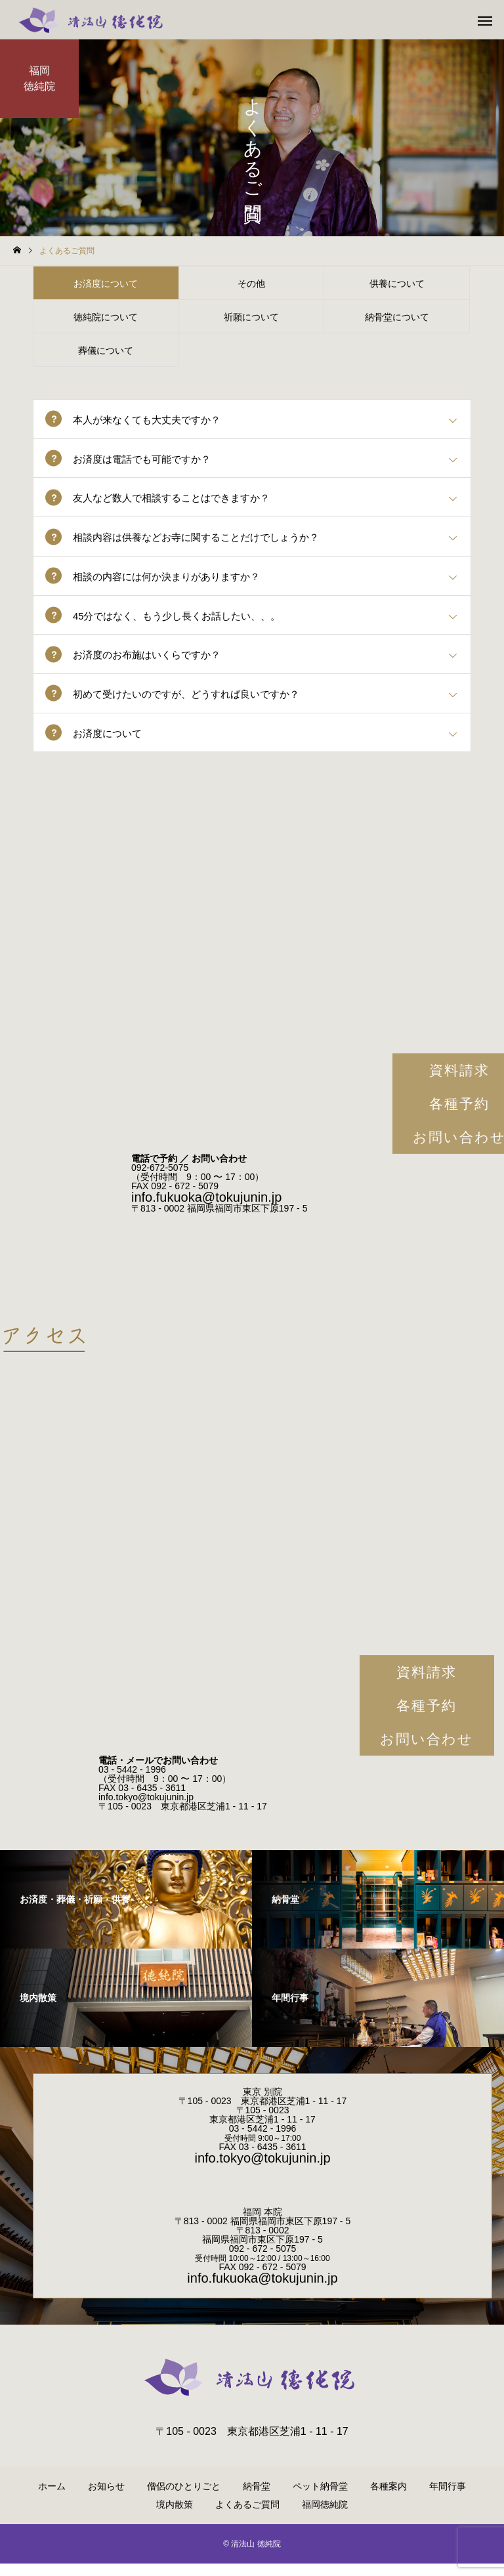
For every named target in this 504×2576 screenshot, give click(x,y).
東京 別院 (262, 2104)
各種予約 (426, 1717)
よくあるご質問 (247, 2517)
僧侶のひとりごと (183, 2498)
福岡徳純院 (325, 2517)
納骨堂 (256, 2498)
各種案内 (388, 2498)
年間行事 (447, 2498)
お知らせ (106, 2498)
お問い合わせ (427, 1751)
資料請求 (426, 1684)
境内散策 (174, 2517)
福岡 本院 (262, 2224)
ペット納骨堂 (320, 2498)
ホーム (52, 2498)
